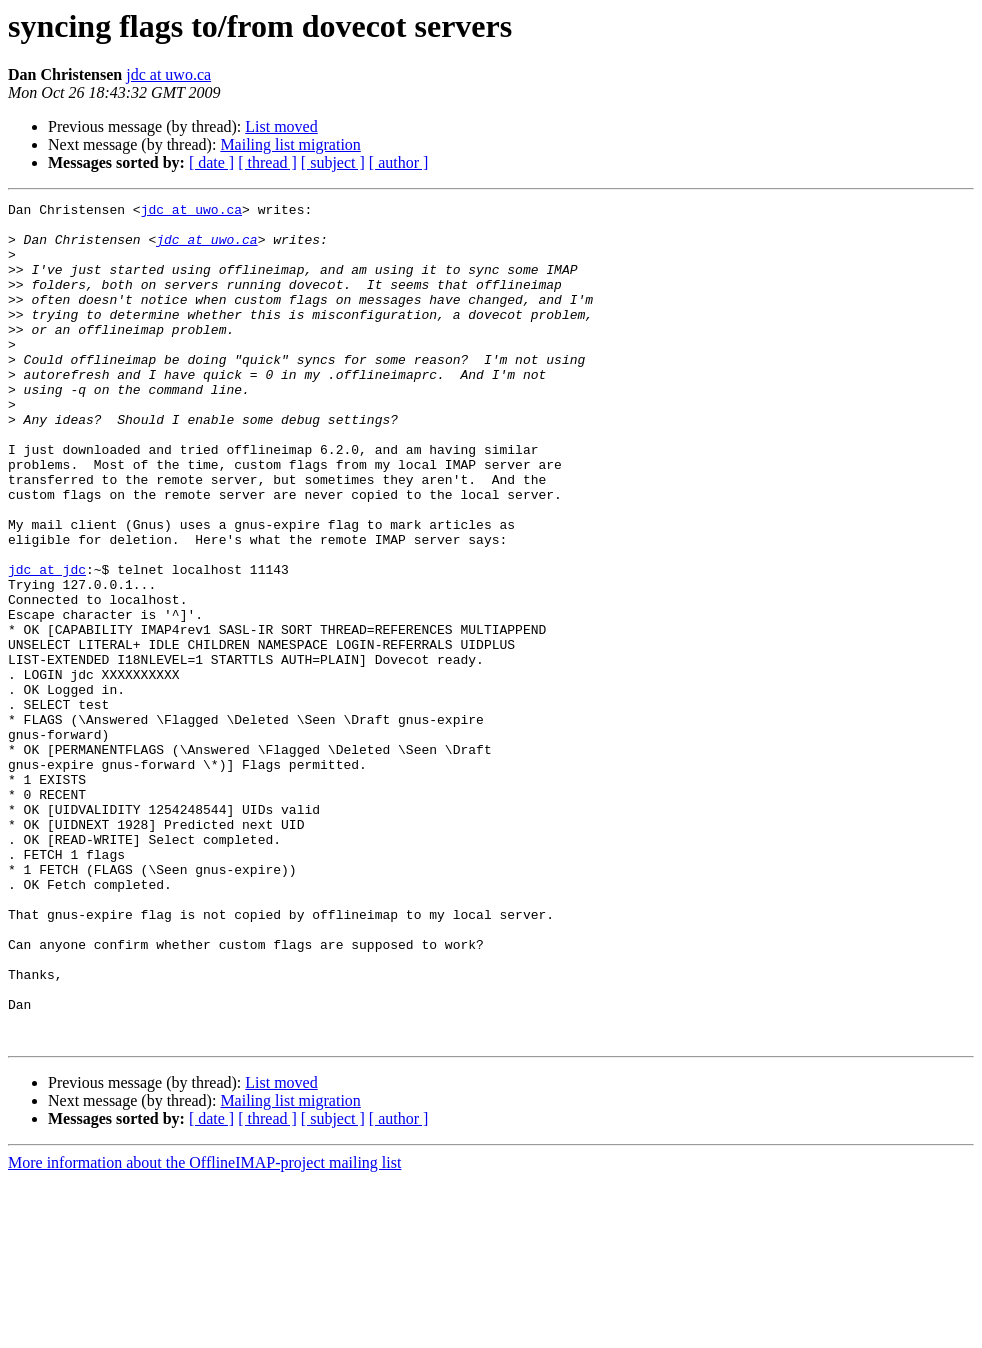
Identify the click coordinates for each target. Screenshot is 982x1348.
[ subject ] (333, 162)
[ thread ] (267, 162)
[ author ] (399, 162)
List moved (281, 126)
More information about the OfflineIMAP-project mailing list (204, 1330)
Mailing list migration (290, 144)
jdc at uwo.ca (168, 74)
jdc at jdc (47, 644)
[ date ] (211, 162)
